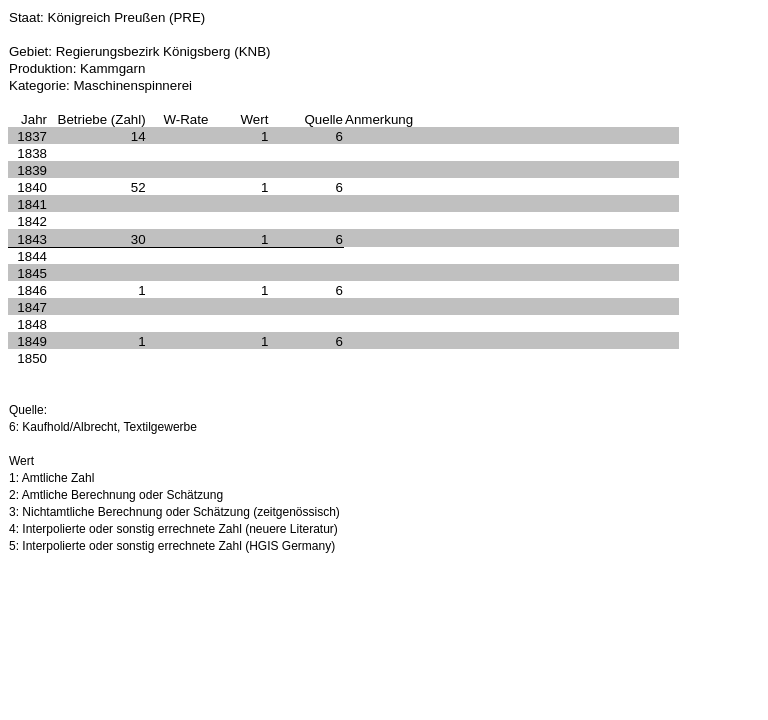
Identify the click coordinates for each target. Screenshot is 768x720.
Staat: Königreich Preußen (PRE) (107, 17)
